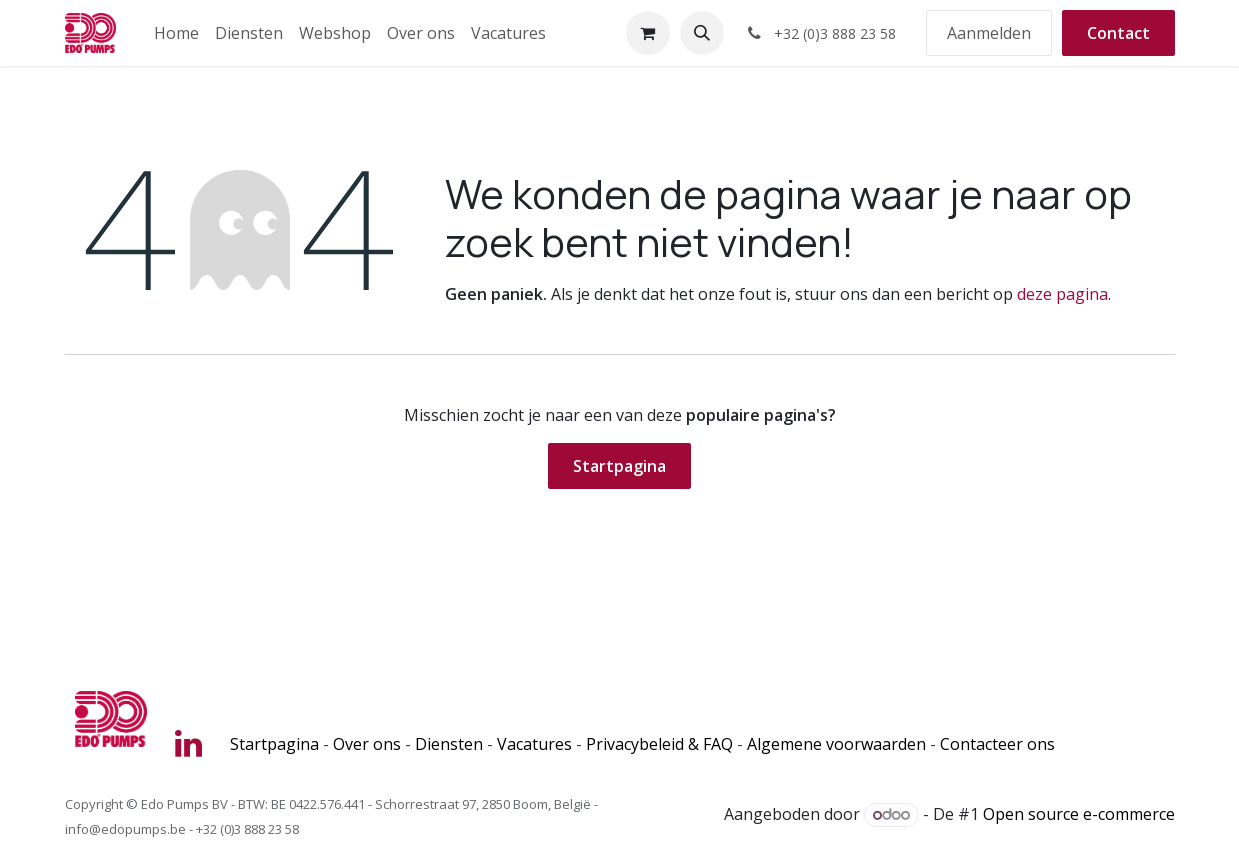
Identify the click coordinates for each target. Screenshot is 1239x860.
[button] (702, 33)
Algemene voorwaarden (836, 744)
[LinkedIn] (188, 744)
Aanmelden (989, 33)
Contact (1118, 33)
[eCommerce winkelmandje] (648, 33)
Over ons (367, 744)
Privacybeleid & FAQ (659, 744)
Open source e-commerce (1079, 814)
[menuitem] (176, 33)
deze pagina (1062, 294)
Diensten (449, 744)
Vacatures (534, 744)
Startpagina (619, 466)
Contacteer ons (997, 744)
